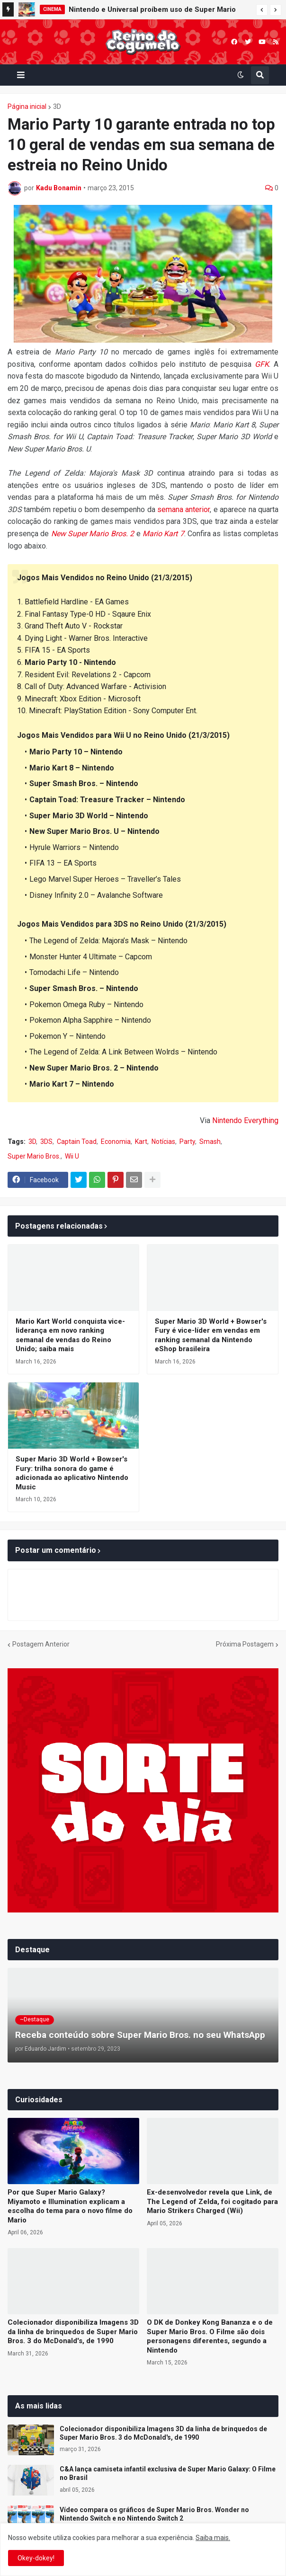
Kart (141, 1141)
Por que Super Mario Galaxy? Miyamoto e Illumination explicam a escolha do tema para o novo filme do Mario (70, 2206)
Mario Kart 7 (163, 533)
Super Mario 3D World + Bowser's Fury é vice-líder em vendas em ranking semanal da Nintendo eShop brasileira (211, 1335)
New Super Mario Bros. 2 (92, 533)
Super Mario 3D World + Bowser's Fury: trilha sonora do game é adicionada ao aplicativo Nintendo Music (72, 1473)
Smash (210, 1141)
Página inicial (27, 106)
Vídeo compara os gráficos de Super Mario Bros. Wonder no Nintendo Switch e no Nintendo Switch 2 (154, 2514)
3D (57, 106)
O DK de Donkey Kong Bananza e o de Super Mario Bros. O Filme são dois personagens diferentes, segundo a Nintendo (210, 2336)
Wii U (72, 1156)
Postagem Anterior (41, 1644)
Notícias (163, 1141)
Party (187, 1141)
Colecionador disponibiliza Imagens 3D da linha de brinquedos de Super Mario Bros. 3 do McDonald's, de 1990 (73, 2331)
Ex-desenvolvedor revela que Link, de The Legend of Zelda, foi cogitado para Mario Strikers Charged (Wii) (212, 2201)
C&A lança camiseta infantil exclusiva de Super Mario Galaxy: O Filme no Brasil (168, 2473)
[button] (262, 10)
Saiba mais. (213, 2537)
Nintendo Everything (245, 1120)
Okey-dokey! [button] (36, 2558)
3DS (46, 1141)
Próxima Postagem (245, 1644)
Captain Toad (77, 1141)
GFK (262, 364)
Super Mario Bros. (34, 1156)
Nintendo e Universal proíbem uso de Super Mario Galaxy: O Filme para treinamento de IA (152, 11)
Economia (116, 1141)
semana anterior (183, 509)
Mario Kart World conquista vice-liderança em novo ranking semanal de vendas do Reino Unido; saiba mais (70, 1335)
